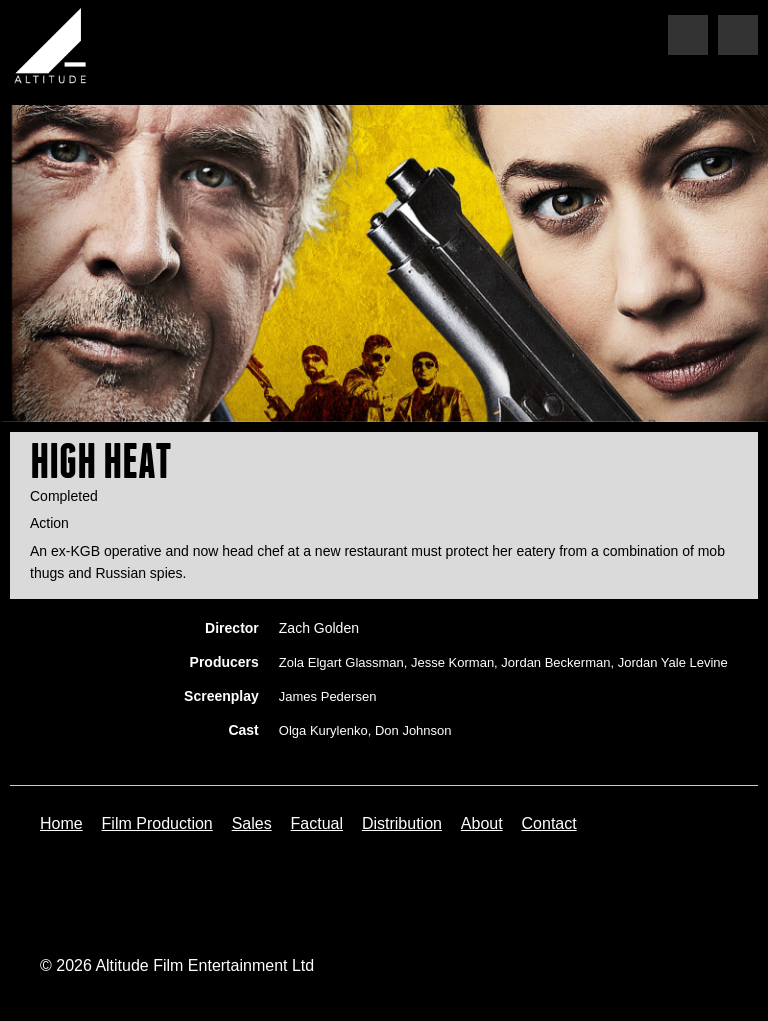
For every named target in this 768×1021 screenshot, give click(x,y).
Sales (252, 824)
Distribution (402, 824)
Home (61, 824)
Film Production (157, 824)
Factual (317, 824)
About (482, 824)
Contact (549, 824)
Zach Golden (319, 628)
